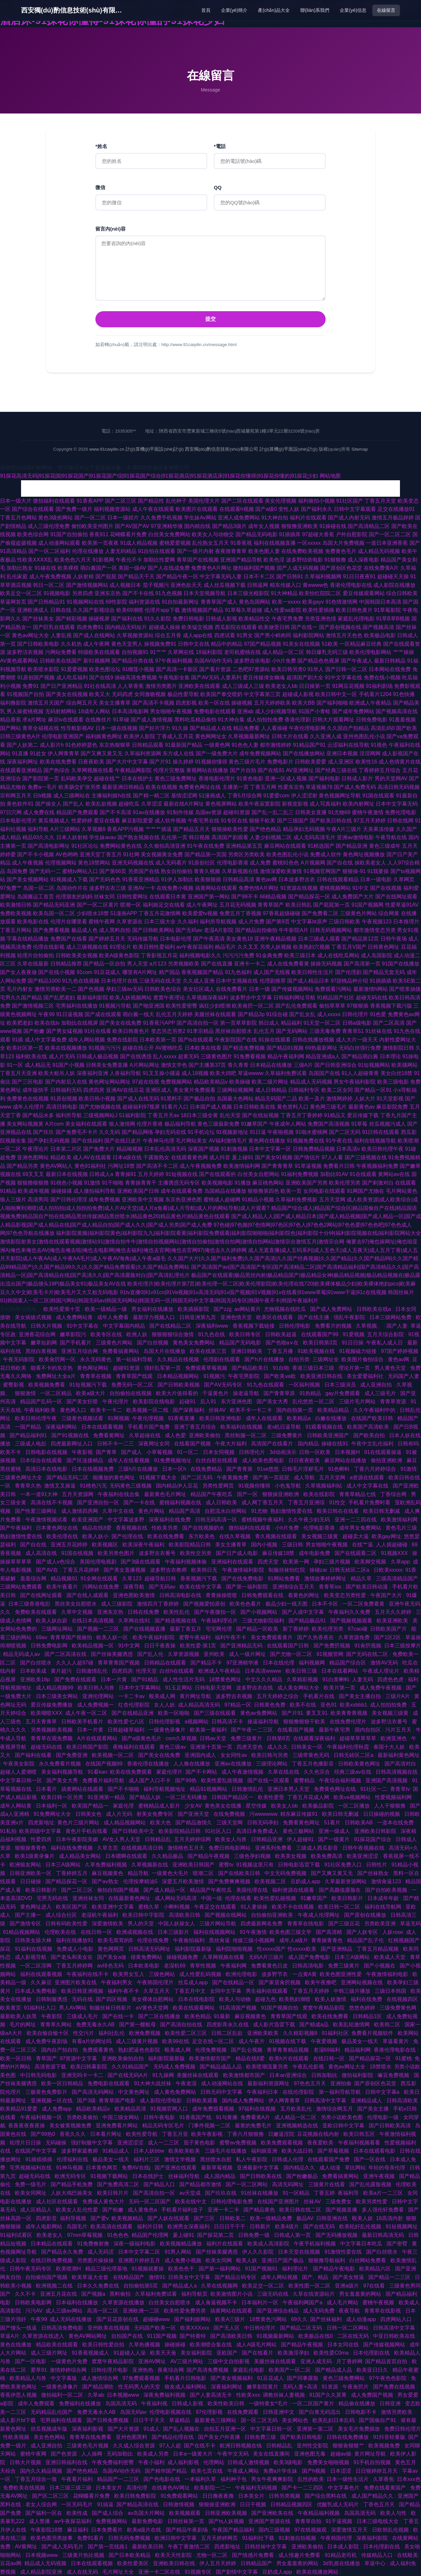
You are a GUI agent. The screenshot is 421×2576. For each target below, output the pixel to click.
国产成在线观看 (103, 1014)
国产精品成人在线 (211, 728)
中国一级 (211, 1898)
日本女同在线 (343, 2344)
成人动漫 (330, 2167)
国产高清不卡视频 (153, 703)
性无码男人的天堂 (139, 2386)
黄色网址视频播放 (364, 854)
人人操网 (92, 2454)
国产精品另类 (22, 1166)
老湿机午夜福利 (100, 1915)
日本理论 (390, 1056)
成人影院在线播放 (394, 585)
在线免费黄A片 (381, 568)
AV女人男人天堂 (122, 1839)
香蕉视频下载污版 (391, 1006)
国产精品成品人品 (221, 2066)
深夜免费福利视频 (165, 2395)
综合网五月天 (82, 703)
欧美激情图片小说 (232, 2294)
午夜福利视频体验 (186, 1561)
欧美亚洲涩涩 (363, 1856)
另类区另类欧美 (246, 854)
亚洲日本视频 (342, 753)
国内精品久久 (300, 2167)
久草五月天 (157, 1991)
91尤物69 (339, 812)
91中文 (360, 888)
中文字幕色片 (344, 2487)
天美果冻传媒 (378, 829)
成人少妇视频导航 (276, 711)
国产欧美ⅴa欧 (280, 1376)
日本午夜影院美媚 (77, 1839)
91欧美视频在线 (317, 1351)
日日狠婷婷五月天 (377, 2471)
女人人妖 (164, 1705)
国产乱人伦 (151, 1654)
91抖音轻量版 (389, 2437)
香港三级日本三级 (313, 1368)
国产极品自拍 (199, 1098)
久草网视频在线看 (92, 770)
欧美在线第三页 (209, 1351)
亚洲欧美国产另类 (306, 1183)
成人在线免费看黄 (288, 963)
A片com (54, 1124)
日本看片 (47, 1789)
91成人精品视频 (139, 543)
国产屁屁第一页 (331, 905)
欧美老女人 (50, 2235)
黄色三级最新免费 (218, 1124)
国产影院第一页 (40, 778)
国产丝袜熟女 (373, 1873)
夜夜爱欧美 (321, 2142)
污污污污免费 (238, 955)
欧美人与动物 (235, 1999)
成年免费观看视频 (213, 2109)
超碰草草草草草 (358, 1738)
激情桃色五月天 (186, 1848)
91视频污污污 (104, 1048)
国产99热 (186, 1780)
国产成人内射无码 (349, 517)
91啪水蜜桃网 (311, 1132)
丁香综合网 (394, 1494)
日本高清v (348, 1149)
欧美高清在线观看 (112, 2226)
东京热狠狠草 (115, 745)
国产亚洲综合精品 (278, 2310)
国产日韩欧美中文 (134, 1831)
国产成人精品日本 (308, 981)
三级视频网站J (100, 1115)
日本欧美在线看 (203, 1048)
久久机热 (71, 644)
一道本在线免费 (396, 1822)
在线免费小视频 (175, 888)
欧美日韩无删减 (382, 1511)
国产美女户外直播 (219, 2437)
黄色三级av (173, 1747)
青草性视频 (203, 1965)
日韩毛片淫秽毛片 (303, 1469)
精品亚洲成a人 (323, 1056)
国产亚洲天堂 (194, 1814)
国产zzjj (222, 1309)
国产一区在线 (370, 2159)
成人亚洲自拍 (376, 1385)
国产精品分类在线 (132, 660)
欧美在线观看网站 (194, 2008)
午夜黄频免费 (233, 1477)
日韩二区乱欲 (227, 2033)
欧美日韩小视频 (97, 1098)
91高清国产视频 (238, 2008)
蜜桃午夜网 (101, 921)
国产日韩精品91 (46, 602)
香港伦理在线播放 (148, 1763)
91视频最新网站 (276, 2336)
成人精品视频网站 (125, 1822)
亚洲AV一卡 (141, 888)
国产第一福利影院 (247, 1586)
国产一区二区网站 (247, 2184)
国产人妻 (397, 1326)
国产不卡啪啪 (124, 1789)
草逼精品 (180, 2420)
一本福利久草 (201, 2479)
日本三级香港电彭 (30, 1604)
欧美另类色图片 (117, 1553)
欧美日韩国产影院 (88, 1747)
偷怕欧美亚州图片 (92, 526)
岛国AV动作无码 (213, 660)
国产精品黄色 (259, 2210)
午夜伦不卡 (129, 560)
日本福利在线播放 (77, 2302)
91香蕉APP (90, 501)
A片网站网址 (145, 1065)
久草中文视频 (77, 1612)
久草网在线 (181, 652)
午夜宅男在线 (203, 820)
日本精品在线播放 (271, 1065)
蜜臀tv (226, 1864)
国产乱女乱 (302, 1014)
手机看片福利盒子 (183, 2210)
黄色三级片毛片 (247, 761)
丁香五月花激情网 (159, 913)
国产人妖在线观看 (169, 2218)
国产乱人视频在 (182, 2429)
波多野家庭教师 (80, 2151)
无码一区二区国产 (150, 2201)
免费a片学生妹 (281, 2471)
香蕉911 (99, 534)
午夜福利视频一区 (41, 2117)
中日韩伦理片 (260, 2328)
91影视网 (103, 560)
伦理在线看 (238, 1898)
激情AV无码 (385, 1662)
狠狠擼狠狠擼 (33, 1183)
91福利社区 (335, 2033)
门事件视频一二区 (210, 2125)
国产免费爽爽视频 (230, 1881)
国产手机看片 (76, 1342)
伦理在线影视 (48, 947)
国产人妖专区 (362, 1932)
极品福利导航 (180, 1124)
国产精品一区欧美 (258, 1629)
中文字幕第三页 (262, 694)
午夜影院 (52, 2016)
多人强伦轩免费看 (383, 2210)
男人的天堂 (141, 1923)
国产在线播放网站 (304, 753)
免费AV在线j (137, 2167)
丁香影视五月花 (159, 955)
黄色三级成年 (385, 846)
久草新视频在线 (240, 871)
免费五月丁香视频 (240, 913)
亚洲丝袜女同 (88, 1898)
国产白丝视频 (153, 1342)
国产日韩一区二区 (346, 669)
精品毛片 (225, 947)
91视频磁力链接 (358, 1351)
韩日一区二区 (48, 585)
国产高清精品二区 (369, 526)
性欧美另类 (165, 1528)
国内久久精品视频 (41, 2471)
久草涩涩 (151, 804)
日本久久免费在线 (98, 2285)
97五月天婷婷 (370, 820)
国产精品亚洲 (351, 846)
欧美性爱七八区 (127, 1721)
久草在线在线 (284, 1772)
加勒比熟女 (20, 568)
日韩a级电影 (357, 1023)
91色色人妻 (245, 745)
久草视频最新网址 (249, 736)
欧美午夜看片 (62, 1586)
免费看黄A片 (256, 2117)
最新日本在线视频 (67, 1174)
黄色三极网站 (299, 1831)
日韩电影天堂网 (214, 1687)
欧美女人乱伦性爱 (77, 2210)
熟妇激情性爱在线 (292, 1511)
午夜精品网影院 (133, 770)
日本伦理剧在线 (372, 2353)
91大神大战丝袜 (153, 2083)
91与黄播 (226, 2117)
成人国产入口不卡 (150, 1780)
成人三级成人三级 (243, 686)
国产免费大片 (99, 1149)
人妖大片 (364, 1098)
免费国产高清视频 (329, 1124)
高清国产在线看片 (272, 1443)
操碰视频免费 (182, 1957)
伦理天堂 (146, 1671)
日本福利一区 (52, 1806)
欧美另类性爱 (372, 2201)
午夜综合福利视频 (340, 1780)
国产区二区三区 (51, 2496)
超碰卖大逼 (355, 1536)
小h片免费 (284, 660)
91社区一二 (373, 1789)
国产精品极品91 (307, 1620)
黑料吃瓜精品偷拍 (195, 719)
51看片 (333, 1822)
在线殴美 (407, 2555)
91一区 (15, 1065)
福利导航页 (194, 2294)
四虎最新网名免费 (262, 1923)
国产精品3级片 (229, 526)
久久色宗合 (317, 1772)
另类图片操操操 (96, 2260)
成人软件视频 (170, 820)
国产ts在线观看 (195, 1039)
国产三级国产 (293, 820)
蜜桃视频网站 (335, 888)
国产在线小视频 (56, 972)
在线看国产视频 (193, 1443)
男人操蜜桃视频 (25, 711)
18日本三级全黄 (199, 1115)
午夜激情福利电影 (387, 1974)
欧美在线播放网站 (318, 2572)
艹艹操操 (403, 652)
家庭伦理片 (169, 1772)
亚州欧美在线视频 (109, 2328)
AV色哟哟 (67, 854)
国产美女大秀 (273, 1401)
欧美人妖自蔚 (52, 1620)
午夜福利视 (155, 2403)
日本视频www (124, 2395)
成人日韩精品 (271, 1090)
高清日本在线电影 (47, 1469)
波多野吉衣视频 (234, 1696)
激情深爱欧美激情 (281, 871)
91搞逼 (105, 2504)
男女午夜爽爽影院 (272, 2479)
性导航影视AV (77, 728)
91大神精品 (284, 593)
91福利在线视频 (34, 1949)
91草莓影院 (387, 610)
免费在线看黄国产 (385, 2487)
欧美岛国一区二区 (54, 913)
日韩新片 (261, 2226)
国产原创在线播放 (365, 1915)
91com (84, 972)
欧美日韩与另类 (270, 1755)
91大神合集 (231, 719)
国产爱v (99, 2218)
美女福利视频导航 (63, 1772)
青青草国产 (271, 905)
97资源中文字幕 (79, 2058)
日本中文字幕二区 (139, 2252)
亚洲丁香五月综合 (195, 1427)
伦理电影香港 (232, 862)
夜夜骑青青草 (231, 551)
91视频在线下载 (288, 2041)
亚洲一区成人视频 (286, 778)
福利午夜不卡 (231, 1637)
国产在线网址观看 (396, 896)
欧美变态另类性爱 (345, 1595)
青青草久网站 (56, 2024)
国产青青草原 (279, 1393)
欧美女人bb (285, 1806)
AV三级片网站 (187, 2361)
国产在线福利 (87, 1140)
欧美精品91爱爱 (19, 2109)
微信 (100, 187)
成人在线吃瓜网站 (338, 955)
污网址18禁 (121, 1166)
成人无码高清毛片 (314, 837)
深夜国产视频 (203, 1149)
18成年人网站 (94, 711)
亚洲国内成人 (201, 1755)
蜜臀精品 (305, 1780)
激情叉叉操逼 (60, 1485)
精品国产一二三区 (118, 2479)
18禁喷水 (380, 2066)
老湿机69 (175, 1965)
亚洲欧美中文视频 (143, 1199)
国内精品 (308, 1443)
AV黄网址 (27, 2546)
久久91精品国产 (130, 2066)
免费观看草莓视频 (207, 1368)
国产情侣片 (307, 1157)
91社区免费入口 (343, 1864)
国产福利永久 (317, 509)
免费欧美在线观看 (36, 1612)
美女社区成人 (198, 989)
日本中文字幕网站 (140, 1687)
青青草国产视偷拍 (71, 1637)
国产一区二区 (90, 517)
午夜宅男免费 (287, 618)
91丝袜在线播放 (260, 2193)
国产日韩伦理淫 (68, 1199)
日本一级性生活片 (348, 2479)
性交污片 (84, 2033)
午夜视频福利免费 (377, 1166)
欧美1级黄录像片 (35, 1856)
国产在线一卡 (118, 2016)
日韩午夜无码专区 (31, 2268)
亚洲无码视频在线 (133, 862)
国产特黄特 (193, 2336)
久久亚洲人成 (325, 736)
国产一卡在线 (139, 1502)
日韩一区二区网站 (348, 2328)
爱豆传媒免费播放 (52, 1705)
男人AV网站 (73, 2008)
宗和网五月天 (16, 795)
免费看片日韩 (339, 1166)
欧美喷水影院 (43, 669)
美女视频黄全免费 (162, 854)
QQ (218, 187)
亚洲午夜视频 (379, 2176)
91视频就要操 (148, 2268)
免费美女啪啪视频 (329, 2462)
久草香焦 (383, 2479)
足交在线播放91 (396, 509)
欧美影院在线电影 (154, 1401)
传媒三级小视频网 (254, 1940)
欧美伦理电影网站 (370, 652)
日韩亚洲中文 (279, 2412)
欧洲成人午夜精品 (370, 703)
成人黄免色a (143, 2210)
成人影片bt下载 (18, 2420)
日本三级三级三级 (71, 2487)
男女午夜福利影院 (355, 1082)
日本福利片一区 (260, 2302)
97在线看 (374, 2285)
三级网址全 (325, 1359)
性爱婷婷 (81, 820)
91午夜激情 (253, 1932)
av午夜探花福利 (194, 947)
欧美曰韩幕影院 (89, 2066)
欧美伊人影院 (139, 736)
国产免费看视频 (51, 930)
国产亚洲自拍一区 (98, 1502)
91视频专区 (199, 2572)
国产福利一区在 (44, 2513)
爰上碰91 (243, 1157)
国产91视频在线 (70, 1435)
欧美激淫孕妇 (294, 2353)
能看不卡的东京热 (52, 1368)
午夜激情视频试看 (47, 1519)
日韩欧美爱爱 (310, 761)
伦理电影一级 (383, 2117)
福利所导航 (69, 1115)
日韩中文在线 (194, 644)
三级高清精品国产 (397, 1578)
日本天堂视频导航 (205, 593)
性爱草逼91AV (402, 905)
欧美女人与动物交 (213, 534)
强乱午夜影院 (350, 1317)
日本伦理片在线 (119, 981)
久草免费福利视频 (106, 1864)
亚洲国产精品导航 (241, 560)
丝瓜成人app (193, 1982)
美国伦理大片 (204, 501)
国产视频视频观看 (352, 1620)
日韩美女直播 (311, 812)
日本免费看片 (107, 2530)
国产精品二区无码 (301, 2328)
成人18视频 (195, 1073)
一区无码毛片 (77, 2504)
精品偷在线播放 (357, 2403)
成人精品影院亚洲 (41, 2572)
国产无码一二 (45, 871)
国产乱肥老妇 (59, 997)
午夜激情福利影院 (243, 1570)
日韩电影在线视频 (47, 1452)
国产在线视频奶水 (204, 1528)
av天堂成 (190, 2193)
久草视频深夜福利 (207, 997)
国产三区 (205, 2218)
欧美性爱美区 (133, 2563)
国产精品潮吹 (98, 2386)
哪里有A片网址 (140, 972)
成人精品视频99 (55, 1687)
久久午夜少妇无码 (309, 1519)
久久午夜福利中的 (375, 1410)
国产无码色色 (105, 879)
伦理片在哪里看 (68, 921)
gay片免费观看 (343, 1393)
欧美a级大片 (91, 1393)
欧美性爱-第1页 (199, 1645)
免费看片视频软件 (373, 2033)
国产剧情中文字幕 (237, 2572)
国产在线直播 (217, 963)
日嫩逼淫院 (281, 2134)
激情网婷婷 (339, 1098)
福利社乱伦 (112, 2033)
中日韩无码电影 (39, 2075)
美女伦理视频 (280, 501)
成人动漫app (361, 2319)
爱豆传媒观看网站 (364, 593)
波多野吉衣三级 (107, 888)
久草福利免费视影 (296, 1199)
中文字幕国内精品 (124, 1326)
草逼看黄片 (396, 2041)
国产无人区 (227, 2328)
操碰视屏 (99, 618)
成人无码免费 (319, 2310)
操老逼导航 (246, 1393)
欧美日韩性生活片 (312, 972)
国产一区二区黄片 (98, 905)
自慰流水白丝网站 (226, 1511)
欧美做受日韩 (274, 627)
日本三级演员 (340, 1385)
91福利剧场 (379, 686)
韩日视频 (199, 837)
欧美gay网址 (386, 1536)
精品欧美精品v (211, 1082)
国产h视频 (314, 2471)
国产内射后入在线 (66, 1082)
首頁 (205, 10)
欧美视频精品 (127, 2218)
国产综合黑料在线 (326, 2496)
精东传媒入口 (285, 585)
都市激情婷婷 (275, 745)
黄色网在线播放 (266, 1140)
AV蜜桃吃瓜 (169, 1048)
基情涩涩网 (184, 795)
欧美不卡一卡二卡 (251, 1410)
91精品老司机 (341, 2555)
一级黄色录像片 (168, 1730)
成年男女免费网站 (361, 1528)
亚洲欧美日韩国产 (194, 1864)
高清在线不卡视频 (52, 1502)
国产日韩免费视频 (108, 2420)
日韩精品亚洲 (267, 1839)
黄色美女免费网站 (194, 1342)
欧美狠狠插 (208, 879)
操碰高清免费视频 (136, 677)
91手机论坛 (201, 1132)
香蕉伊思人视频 (19, 2395)
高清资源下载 (51, 2066)
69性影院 (116, 602)
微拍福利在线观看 (54, 501)
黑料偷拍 (121, 2294)
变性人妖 (288, 509)
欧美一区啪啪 (174, 1713)
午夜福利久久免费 (350, 1612)
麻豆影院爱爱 (137, 820)
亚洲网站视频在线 (362, 1982)
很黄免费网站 (147, 1957)
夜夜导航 (350, 2310)
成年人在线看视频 (129, 1460)
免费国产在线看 (68, 938)
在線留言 (386, 10)
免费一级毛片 (31, 2184)
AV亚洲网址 (299, 770)
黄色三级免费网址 (176, 778)
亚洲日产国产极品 (283, 2260)
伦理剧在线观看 (222, 1359)
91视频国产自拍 (25, 694)
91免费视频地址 (173, 1460)
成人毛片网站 (343, 2302)
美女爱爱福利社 (366, 1376)
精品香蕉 (10, 719)
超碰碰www (157, 2319)
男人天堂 (137, 963)
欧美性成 (77, 2513)
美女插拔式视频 (34, 1317)
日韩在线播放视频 (313, 1039)
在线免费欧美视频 (302, 551)
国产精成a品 (314, 2024)
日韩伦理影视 (165, 1721)
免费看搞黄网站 (121, 1351)
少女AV (193, 1806)
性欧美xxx (248, 2395)
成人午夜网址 (202, 905)
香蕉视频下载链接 (254, 1326)
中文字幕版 (64, 2378)
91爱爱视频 (74, 669)
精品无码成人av (22, 1654)
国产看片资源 (215, 669)
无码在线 (82, 1999)
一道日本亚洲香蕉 (387, 543)
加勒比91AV (334, 1174)
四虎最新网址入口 (72, 1443)
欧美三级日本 (300, 955)
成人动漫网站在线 (222, 2083)
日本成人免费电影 (36, 1991)
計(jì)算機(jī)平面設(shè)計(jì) (155, 449)
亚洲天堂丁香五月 (101, 854)
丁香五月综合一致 (36, 2479)
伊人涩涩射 (304, 795)
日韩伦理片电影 (110, 2370)
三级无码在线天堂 (160, 981)
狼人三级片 (13, 1199)
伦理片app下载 (162, 610)
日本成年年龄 (383, 1898)
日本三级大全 (160, 921)
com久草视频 (181, 1738)
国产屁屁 (105, 576)
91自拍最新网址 (180, 602)
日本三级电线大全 (378, 2521)
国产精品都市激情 (201, 2184)
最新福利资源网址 (269, 2083)
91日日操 (352, 1342)
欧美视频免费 (384, 2445)
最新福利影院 (92, 997)
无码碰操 (56, 2142)
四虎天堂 (269, 1561)
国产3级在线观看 (141, 1561)
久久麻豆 (41, 1982)
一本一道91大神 (39, 1494)
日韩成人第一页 (293, 2235)
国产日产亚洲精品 (61, 686)
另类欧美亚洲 (380, 1923)
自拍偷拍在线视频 (131, 1393)
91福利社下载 (259, 2538)
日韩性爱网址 (132, 896)
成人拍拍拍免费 (264, 719)
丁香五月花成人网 (309, 1797)
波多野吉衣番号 (158, 1553)
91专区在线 (234, 820)
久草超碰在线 (145, 1435)
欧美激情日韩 (16, 905)
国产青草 (107, 1452)
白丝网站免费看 (368, 2260)
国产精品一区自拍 (104, 963)
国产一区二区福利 (49, 551)
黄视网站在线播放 (207, 770)
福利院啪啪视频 (235, 1949)
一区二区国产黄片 (313, 2403)
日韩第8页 (278, 1738)
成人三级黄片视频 (137, 2041)
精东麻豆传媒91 (299, 1814)
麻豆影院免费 (392, 1107)
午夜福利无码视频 (257, 2487)
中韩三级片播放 (353, 1991)
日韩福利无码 (66, 1090)
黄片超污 (62, 1671)
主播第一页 (235, 787)
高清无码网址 (288, 2184)
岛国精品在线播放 (225, 1191)
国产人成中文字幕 (303, 1612)
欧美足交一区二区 (21, 593)
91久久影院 (157, 618)
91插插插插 (39, 2159)
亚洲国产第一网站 (209, 896)
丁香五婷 (324, 2193)
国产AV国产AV (132, 526)
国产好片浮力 (154, 728)
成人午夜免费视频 (50, 576)
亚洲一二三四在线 (356, 1519)
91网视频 (118, 1418)
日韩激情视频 (179, 2504)
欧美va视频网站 (353, 1797)
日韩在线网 (400, 820)
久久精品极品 (168, 1856)
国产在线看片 (258, 2353)
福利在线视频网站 (215, 1932)
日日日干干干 (230, 2226)
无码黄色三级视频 (131, 1485)
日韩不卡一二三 (116, 1443)
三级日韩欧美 (344, 921)
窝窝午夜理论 (169, 997)
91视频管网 (329, 1654)
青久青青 (238, 1065)
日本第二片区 (66, 1149)
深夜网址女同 (154, 1443)
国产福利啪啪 (332, 703)
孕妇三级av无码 (124, 989)
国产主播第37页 (207, 1065)
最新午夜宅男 (335, 1730)
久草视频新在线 (150, 1864)
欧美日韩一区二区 (339, 1907)
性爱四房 (42, 1839)
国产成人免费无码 (355, 787)
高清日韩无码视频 (399, 787)
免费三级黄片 (247, 1738)
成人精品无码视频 (379, 551)
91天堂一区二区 (322, 1023)
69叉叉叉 (33, 1174)
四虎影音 (46, 2218)
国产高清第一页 (362, 963)
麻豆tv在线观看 (66, 719)
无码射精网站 (61, 711)
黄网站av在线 (394, 1174)
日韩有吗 (408, 1443)
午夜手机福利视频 (315, 2243)
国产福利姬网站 (193, 2319)
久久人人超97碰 (75, 1662)
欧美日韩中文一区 (336, 694)
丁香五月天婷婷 (311, 1991)
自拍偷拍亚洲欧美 (272, 1915)
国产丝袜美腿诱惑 (112, 1654)
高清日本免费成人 (258, 1831)
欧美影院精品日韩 (190, 1544)
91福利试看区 (17, 2235)
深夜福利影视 (88, 2429)
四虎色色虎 (391, 1679)
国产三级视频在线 (366, 1157)
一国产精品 (28, 1427)
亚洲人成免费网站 (239, 517)
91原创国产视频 (36, 677)
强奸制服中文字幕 (92, 2142)
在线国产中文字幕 (36, 2151)
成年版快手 (35, 1090)
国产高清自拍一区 (198, 1023)
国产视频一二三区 (98, 1629)
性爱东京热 (291, 787)
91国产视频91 (262, 2268)
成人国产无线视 (271, 972)
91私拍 (8, 1831)
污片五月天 (399, 1730)
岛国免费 (17, 871)
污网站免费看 (61, 652)
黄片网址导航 (196, 1696)
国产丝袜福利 (326, 2319)
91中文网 (129, 1645)
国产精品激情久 (194, 1822)
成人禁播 (40, 2521)
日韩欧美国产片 (389, 1629)
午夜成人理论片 (381, 1671)
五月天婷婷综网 (193, 1839)
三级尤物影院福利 (263, 1620)
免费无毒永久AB (96, 2024)
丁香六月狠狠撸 (246, 2134)
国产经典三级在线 (336, 770)
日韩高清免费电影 (63, 2328)
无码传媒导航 (143, 938)
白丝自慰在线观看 (217, 1460)
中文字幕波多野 (127, 1519)
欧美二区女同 (337, 1090)
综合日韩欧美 (402, 593)
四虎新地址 (41, 1822)
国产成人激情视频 (152, 719)
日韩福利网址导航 (294, 997)
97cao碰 (357, 1629)
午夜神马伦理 (158, 1140)
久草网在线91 (135, 1620)
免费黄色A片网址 (211, 568)
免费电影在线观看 (215, 711)
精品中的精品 (226, 644)
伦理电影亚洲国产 (63, 736)
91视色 (379, 745)
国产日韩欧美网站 (153, 930)
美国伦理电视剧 (99, 1561)
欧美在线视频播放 (66, 1048)
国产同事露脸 (303, 2378)
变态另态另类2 (168, 1031)
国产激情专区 (26, 1923)
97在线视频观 (311, 2530)
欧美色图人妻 (264, 551)
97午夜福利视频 (174, 660)
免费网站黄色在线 (121, 846)
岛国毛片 (76, 2226)
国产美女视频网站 (28, 879)
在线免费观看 (243, 2412)
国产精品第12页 (360, 938)
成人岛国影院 (376, 955)
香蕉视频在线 (132, 1528)
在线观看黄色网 (189, 1157)
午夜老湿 (187, 2083)
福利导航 (38, 829)
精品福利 (291, 1023)
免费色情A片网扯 (258, 888)
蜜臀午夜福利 (195, 1637)
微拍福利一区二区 (63, 2395)
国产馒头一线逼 (19, 2328)
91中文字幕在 (83, 1326)
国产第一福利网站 (220, 2268)
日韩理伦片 (252, 1452)
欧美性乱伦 (177, 1612)
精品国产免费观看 (77, 812)
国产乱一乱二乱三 (273, 812)
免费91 (30, 686)
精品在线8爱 (97, 1528)
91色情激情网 (342, 602)
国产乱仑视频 (247, 2050)
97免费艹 (11, 888)
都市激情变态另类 (375, 930)
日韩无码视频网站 (331, 930)
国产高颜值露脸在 (340, 1890)
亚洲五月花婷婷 (70, 1544)
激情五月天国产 (46, 703)
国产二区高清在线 (66, 1654)
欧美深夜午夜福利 (144, 1544)
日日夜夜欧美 (304, 1460)
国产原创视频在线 (340, 627)
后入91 (209, 1401)
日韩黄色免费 (270, 1705)
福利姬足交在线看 (164, 905)
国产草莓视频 (333, 2151)
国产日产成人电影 (237, 1553)
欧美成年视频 (33, 1191)
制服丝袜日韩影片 (111, 2008)
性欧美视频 (17, 2437)
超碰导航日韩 (160, 1578)
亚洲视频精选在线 (297, 2125)
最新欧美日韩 (148, 2546)
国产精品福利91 (29, 1435)
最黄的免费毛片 (254, 2125)
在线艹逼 (362, 1544)
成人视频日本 (125, 585)
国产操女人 (48, 804)
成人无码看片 (171, 862)
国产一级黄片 (334, 1839)
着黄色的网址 (304, 1595)
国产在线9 (101, 677)
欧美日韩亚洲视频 (83, 1991)
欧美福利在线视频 (242, 1427)
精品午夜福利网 (285, 1056)
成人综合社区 (61, 1915)
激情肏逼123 (386, 1881)
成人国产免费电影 (310, 1957)
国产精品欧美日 (251, 1368)
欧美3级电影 (289, 2462)
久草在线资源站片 (314, 2294)
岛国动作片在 (72, 888)
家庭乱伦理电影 (356, 618)
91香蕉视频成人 (91, 2353)
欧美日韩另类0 (288, 669)
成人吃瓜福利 (72, 677)
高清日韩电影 (62, 1107)
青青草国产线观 (135, 1376)
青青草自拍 (309, 2521)
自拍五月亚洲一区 (225, 2429)
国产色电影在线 (162, 2479)
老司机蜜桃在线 (242, 652)
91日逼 (258, 1132)
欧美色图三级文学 (291, 1932)
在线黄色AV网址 (171, 2487)
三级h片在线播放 (138, 1469)
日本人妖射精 (72, 837)
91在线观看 (363, 1174)
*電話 (220, 146)
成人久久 (277, 1747)
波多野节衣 (275, 1974)
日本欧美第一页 (157, 1039)
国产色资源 (64, 2454)
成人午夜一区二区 (87, 1713)
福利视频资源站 (112, 509)
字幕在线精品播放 (28, 938)
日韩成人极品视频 (97, 1056)
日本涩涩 (341, 2471)
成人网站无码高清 (176, 1898)
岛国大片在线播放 (165, 1351)
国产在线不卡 (200, 2445)
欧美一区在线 (214, 703)
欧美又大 (99, 694)
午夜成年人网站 (287, 1124)
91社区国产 (349, 501)
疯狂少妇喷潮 (215, 1006)
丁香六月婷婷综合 (375, 1469)
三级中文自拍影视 (229, 2361)
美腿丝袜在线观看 (215, 1014)
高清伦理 (137, 2487)
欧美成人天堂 (390, 1957)
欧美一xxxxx (286, 602)
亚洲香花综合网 (38, 1334)
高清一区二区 (103, 2310)
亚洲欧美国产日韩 (138, 1191)
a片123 (157, 963)
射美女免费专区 (155, 1814)
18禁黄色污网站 (268, 2319)
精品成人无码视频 (311, 1082)
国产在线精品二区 (171, 1326)
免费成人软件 (325, 854)
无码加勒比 (120, 2454)
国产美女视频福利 (232, 2378)
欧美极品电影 (380, 635)
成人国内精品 (220, 2176)
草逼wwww (250, 1073)
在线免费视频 (229, 1814)
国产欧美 (406, 728)
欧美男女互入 (129, 1974)
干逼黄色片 (216, 1393)
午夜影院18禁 (47, 2530)
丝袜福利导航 (184, 2176)
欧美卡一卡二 (106, 1410)
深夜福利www (213, 1326)
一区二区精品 (56, 1393)
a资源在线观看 (367, 1477)
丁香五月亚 (175, 2134)
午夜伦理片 (116, 1401)
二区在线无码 (353, 2336)
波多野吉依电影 (252, 660)
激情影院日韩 (398, 1048)
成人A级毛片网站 (257, 2344)
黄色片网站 (152, 1511)
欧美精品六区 (375, 2268)
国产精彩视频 (71, 618)
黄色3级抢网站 (55, 517)
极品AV (304, 2218)
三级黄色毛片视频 (88, 2445)
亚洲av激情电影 (355, 837)
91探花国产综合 (373, 1839)
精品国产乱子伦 (366, 1940)
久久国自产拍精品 (348, 728)
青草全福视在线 (40, 728)
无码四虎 (122, 694)
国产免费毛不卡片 (77, 1132)
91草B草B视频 (393, 618)
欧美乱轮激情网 (352, 2024)
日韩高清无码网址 (150, 1949)
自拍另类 (299, 1359)
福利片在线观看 (308, 517)
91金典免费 (269, 955)
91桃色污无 (93, 1485)
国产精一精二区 (151, 795)
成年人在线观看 (265, 1418)
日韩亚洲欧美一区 (31, 1873)
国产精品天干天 (136, 576)
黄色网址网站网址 (109, 1082)
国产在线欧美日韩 (239, 1873)
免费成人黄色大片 (104, 2201)
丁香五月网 (263, 787)
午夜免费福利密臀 (113, 2462)
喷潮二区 (204, 1873)
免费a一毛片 (42, 787)
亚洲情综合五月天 (294, 1586)
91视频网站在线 (85, 602)
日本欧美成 (34, 1671)
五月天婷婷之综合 (278, 1696)
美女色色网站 (50, 2437)
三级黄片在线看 (327, 2184)
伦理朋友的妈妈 (74, 896)
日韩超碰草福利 (127, 1730)
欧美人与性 (394, 2513)
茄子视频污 (156, 585)
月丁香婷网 (349, 2361)
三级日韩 (292, 1544)
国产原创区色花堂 (341, 568)
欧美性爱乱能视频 (222, 1780)
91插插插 (380, 981)
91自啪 (281, 1368)
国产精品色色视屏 (318, 660)
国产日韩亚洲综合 (335, 1065)
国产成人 (132, 1452)
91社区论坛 (84, 846)
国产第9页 (278, 921)
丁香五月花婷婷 (81, 1570)
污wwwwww (263, 1814)
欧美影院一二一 (213, 2487)
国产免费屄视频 (332, 1645)
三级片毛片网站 (358, 1401)
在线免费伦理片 (349, 1721)
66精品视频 (273, 896)
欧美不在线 (303, 1705)
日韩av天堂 (214, 1738)
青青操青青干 (141, 1183)
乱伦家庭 (17, 576)
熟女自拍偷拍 (176, 871)
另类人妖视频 (275, 947)
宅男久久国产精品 (21, 997)
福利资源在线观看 (293, 1890)
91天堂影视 (390, 1098)
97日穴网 (11, 812)
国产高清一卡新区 (177, 669)
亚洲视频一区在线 (52, 2100)
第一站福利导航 (135, 1359)
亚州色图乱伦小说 (364, 736)
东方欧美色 (202, 1536)
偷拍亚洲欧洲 (387, 1460)
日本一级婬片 (123, 517)
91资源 (330, 2386)
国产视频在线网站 (226, 1915)
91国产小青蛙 (315, 711)
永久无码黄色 (96, 1359)
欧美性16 (366, 761)
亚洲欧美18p (35, 1679)
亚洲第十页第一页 (212, 1747)
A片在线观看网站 (98, 1738)
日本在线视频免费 (93, 1469)
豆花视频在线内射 (318, 2134)
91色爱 (378, 1014)
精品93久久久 (38, 837)
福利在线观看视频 (41, 1974)
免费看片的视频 (334, 1326)
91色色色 (118, 2235)
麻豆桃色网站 (268, 1183)
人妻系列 (230, 677)
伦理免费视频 (211, 2050)
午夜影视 (82, 1452)
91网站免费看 (284, 1578)
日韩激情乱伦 (92, 1671)
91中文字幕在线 (343, 677)
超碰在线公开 (138, 1048)
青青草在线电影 (306, 1923)
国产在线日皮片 (122, 1140)
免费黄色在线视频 (28, 1098)
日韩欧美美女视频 (77, 955)
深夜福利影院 (372, 2538)
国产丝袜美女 (38, 618)
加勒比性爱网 (159, 560)
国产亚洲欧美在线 (273, 2513)
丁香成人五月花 (175, 736)
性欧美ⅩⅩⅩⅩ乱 (35, 560)
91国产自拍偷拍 (69, 534)
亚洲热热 (143, 2370)
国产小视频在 (380, 1965)
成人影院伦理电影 (161, 2100)
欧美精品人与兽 (29, 2378)
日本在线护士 (137, 778)
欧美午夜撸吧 (321, 1982)
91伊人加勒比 (177, 879)
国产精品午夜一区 (177, 576)
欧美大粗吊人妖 (56, 1073)
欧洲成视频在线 (135, 1932)
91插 (17, 1039)
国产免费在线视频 (394, 2386)
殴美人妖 (362, 2218)
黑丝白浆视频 (41, 1351)
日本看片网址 (106, 2134)
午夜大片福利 (231, 1443)
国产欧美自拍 (369, 1435)
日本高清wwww (264, 1671)
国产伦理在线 (127, 1536)
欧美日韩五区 (359, 2134)
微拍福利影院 (358, 2075)
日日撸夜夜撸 (218, 2496)
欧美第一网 (296, 1561)
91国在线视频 (78, 1553)
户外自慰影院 (351, 534)
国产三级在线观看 (215, 1713)
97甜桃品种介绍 (349, 981)
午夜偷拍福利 (189, 1940)
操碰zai (318, 1570)
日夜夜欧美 (91, 761)
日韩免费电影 (371, 719)
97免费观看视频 (141, 2378)
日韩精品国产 (256, 2563)
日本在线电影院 (197, 1999)
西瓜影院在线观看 (236, 627)
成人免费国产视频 (372, 2395)
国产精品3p (251, 1014)
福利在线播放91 (75, 1940)
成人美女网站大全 (299, 1687)
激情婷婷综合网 (69, 2370)
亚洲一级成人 (334, 1831)
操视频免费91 (160, 644)
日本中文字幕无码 (397, 804)
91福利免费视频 (299, 1174)
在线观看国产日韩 (288, 1645)
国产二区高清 (389, 1023)
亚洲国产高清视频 (387, 1780)
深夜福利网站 (61, 1427)
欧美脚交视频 (371, 1561)
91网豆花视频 (348, 686)
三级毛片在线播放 (226, 2151)
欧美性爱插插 (318, 610)
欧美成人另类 (153, 2454)
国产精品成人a (180, 2285)
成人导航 (305, 1477)
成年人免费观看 (37, 2403)
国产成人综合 (108, 2513)
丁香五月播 (280, 1351)
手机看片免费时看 (370, 1502)
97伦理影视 (210, 2412)
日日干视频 (253, 2504)
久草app (400, 1561)
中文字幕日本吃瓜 (362, 2243)
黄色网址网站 (93, 1368)
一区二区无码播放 (187, 1797)
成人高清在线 (41, 1553)
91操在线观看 (275, 1039)
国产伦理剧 (348, 972)
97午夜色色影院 (388, 2378)
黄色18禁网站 (94, 862)
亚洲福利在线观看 (233, 1561)
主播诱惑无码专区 (179, 1183)
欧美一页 (291, 1191)
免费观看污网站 (333, 989)
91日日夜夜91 (359, 576)
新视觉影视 (295, 804)
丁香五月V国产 (348, 947)
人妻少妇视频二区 (271, 837)
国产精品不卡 (206, 1662)
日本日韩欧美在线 (254, 1107)
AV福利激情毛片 (228, 1140)
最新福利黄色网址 (399, 1755)
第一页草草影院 (238, 1023)
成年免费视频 (104, 1199)
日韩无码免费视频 (130, 2538)
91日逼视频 (69, 1014)
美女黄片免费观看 (194, 1090)
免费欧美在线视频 (24, 2487)
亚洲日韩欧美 (247, 1351)
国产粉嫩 (33, 1031)
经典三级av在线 (353, 1772)
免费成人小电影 (76, 1949)
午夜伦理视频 (148, 1418)
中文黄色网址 (134, 2092)
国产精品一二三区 (390, 2277)
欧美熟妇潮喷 (295, 1999)
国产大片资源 (124, 2429)
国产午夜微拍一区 (215, 1612)
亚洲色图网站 (33, 1157)
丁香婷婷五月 (72, 1873)
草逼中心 (375, 2563)
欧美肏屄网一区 (58, 1359)
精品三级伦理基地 (107, 2268)
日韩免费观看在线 (263, 1595)
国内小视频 (265, 1544)
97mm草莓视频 (85, 2235)
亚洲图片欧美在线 (76, 1982)
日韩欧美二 (233, 2218)
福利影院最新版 (194, 1949)
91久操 (180, 728)
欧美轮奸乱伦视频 (361, 2226)
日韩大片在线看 (290, 736)
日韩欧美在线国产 (61, 660)
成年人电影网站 (44, 2226)
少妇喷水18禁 (93, 913)
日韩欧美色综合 (162, 989)
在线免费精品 (206, 1469)
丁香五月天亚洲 (18, 1073)
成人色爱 (175, 1435)
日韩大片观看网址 (333, 719)
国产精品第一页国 (206, 854)
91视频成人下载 (69, 879)
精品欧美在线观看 (57, 2344)
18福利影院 (209, 652)
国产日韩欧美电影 (38, 644)
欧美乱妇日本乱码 (334, 2420)
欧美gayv (313, 602)
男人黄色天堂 (390, 1368)
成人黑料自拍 (115, 930)
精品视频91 (64, 1578)
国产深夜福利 (189, 1410)
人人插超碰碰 (392, 1544)
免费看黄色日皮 (270, 1965)
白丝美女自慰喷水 (170, 2302)
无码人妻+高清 (301, 2386)
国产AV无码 (205, 677)
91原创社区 (201, 862)
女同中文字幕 (226, 1991)
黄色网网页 (111, 1949)
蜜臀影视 (14, 1385)
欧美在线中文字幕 (201, 1586)
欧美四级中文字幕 (40, 1831)
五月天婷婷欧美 (272, 703)
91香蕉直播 (182, 1418)
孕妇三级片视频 (332, 1561)
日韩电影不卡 (361, 2412)
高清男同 (38, 1199)
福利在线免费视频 (72, 1848)
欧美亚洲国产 (88, 1519)
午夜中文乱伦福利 (373, 1443)
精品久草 (362, 1578)
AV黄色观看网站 (19, 660)
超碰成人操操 (164, 627)
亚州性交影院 (313, 2445)
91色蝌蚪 (339, 1469)
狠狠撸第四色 (263, 1191)
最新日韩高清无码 (383, 2235)
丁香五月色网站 (18, 517)
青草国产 (46, 2058)
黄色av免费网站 (259, 1713)
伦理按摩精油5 (141, 1881)
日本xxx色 (409, 2479)
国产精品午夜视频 (209, 1856)
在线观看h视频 (236, 509)
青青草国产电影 (118, 2100)
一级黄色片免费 (70, 2361)
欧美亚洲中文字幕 (113, 1907)
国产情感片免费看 (253, 2555)
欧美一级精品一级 (106, 1309)
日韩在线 (60, 610)
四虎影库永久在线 (228, 2024)
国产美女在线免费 (120, 1023)
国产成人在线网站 (94, 635)
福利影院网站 (308, 635)
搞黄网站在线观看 (216, 888)
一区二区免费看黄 (364, 1604)
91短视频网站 (374, 1065)
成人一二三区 (164, 2142)
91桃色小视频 (66, 1183)
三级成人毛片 (82, 2016)
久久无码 (109, 1132)
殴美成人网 (163, 1696)
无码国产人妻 (403, 1376)
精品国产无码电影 (240, 1342)
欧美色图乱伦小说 (287, 854)
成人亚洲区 (341, 761)
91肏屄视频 (368, 1645)
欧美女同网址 (31, 2193)
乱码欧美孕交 (76, 778)
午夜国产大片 (386, 1595)
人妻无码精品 (120, 551)
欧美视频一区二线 (148, 1410)
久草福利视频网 (323, 576)
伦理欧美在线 (60, 1932)
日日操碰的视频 (382, 1814)
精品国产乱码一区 (41, 1401)
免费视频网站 (176, 1082)
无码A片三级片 (267, 1957)
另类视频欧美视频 (52, 1730)
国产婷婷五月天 (106, 938)
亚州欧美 (215, 1654)
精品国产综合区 (348, 1662)
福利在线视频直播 (275, 543)
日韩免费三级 (260, 2437)
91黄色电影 (249, 778)
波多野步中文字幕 (251, 997)
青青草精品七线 (358, 1494)
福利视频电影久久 (200, 955)
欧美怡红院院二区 (320, 593)
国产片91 (160, 761)
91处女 (38, 753)
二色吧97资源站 (251, 669)
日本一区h (174, 1469)
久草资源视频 (184, 1654)
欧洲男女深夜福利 (189, 2226)
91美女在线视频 (301, 644)
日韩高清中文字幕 (326, 2100)
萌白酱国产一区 (98, 568)
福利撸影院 (13, 703)
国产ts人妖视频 (227, 2521)
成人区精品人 (36, 2210)
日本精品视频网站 (178, 1376)
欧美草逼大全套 (91, 2277)
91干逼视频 (340, 2521)
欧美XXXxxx (195, 2328)
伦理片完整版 (169, 770)
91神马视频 (69, 2167)
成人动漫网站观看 (59, 543)
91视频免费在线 (305, 1140)
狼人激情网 (122, 1124)
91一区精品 (297, 2193)
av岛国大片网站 (147, 2513)
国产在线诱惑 (136, 1056)
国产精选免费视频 (244, 1048)
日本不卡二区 (259, 576)
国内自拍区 (368, 1730)
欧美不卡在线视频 (293, 1907)
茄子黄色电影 (200, 2142)
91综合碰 (277, 1014)
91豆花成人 (107, 972)
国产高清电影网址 (49, 846)
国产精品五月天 (191, 829)
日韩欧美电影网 (34, 2302)
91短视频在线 (181, 1174)
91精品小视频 (258, 1199)
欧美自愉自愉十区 (48, 2033)
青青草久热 (28, 1485)
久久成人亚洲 (198, 981)
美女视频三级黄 (320, 1536)
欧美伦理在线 (62, 1536)
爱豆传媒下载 (363, 1115)
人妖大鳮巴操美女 (72, 2193)
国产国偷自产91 (378, 2420)
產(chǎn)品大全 (274, 10)
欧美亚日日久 (373, 2370)
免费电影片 (280, 761)
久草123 (131, 1578)
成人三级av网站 (64, 2310)
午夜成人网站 (243, 2471)
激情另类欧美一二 (56, 989)
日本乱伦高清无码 (165, 1149)
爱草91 (39, 2370)
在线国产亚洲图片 (279, 2201)
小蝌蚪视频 (177, 1907)
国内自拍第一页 (295, 1410)
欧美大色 (161, 1822)
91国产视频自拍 (280, 2008)
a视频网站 (197, 1721)
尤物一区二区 (212, 2555)
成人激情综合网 (100, 2378)
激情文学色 (174, 1065)
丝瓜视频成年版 (50, 2429)
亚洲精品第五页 (244, 846)
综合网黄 (388, 913)
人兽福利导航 (125, 1073)
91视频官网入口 (169, 2109)
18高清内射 (389, 2218)
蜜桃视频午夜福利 (263, 1519)
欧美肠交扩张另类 (80, 787)
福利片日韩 (150, 2226)
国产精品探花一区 (309, 896)
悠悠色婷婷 (363, 2008)
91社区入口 (219, 1831)
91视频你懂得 (211, 761)
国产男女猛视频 (64, 1031)
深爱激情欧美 (108, 1923)
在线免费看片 (231, 989)
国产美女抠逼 (349, 2277)
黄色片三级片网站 (79, 1822)
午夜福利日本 (263, 2092)
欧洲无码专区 (71, 2176)
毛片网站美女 (191, 1140)
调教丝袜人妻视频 (284, 2395)
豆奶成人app (306, 1881)
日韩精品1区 (368, 2016)
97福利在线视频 (257, 2109)
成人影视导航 (31, 1957)
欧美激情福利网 (241, 1166)
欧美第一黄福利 (209, 1730)
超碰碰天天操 (393, 576)
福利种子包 (234, 2479)
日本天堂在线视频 (299, 2252)
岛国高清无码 (121, 2403)
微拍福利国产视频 (254, 568)
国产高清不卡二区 (157, 1166)
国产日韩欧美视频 (179, 1385)
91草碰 (121, 719)
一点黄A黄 (304, 1974)
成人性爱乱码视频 (201, 1974)
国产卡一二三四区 (303, 2487)
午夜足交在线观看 (215, 1907)
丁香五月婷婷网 (75, 1965)
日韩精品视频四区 (292, 2504)
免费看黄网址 (109, 1435)
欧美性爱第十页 (62, 1309)
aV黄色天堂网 (153, 2008)
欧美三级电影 (393, 1082)
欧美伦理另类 (344, 1183)
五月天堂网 (332, 1199)
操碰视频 (241, 703)
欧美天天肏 (164, 2353)
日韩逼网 (257, 585)
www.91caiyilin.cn (106, 449)
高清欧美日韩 (185, 1915)
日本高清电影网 (130, 711)
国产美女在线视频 (67, 694)
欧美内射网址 (358, 804)
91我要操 (378, 871)
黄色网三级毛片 (328, 1107)
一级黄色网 (217, 745)
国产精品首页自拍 (387, 2361)
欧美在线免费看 (58, 761)
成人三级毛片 (380, 1393)
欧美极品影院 (318, 1806)
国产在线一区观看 (269, 1780)
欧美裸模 (68, 568)
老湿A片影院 (219, 930)
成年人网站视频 (86, 1039)
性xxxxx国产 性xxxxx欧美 (287, 1949)
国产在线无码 (319, 2226)
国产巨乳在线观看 (54, 627)
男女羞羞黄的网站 (361, 2294)
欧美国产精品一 (91, 1806)
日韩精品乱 (158, 1839)
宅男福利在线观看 (62, 2420)
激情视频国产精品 (202, 610)
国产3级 (86, 2100)
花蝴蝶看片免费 (128, 534)
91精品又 (335, 1115)
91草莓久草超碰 (243, 610)
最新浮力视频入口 (154, 1317)
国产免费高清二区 (118, 2184)
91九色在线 (212, 1334)
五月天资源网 (78, 1494)
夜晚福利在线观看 (134, 1747)
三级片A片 (398, 1696)
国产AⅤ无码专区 (224, 1385)
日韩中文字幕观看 (355, 509)
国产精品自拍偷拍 (256, 930)
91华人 (315, 669)
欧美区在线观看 (275, 1317)
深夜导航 (134, 1586)
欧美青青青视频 (350, 1713)
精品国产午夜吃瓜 (212, 1494)
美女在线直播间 (272, 2454)
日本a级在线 (127, 1157)
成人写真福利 (325, 804)
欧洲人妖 (137, 1334)
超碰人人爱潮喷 (19, 1772)
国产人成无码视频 (298, 568)
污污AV (33, 2310)
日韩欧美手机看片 (83, 1721)
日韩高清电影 (308, 1965)
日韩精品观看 (147, 745)
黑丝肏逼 (219, 1940)
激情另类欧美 (397, 2412)
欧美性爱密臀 (181, 1006)
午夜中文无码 (233, 2454)
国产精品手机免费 (72, 2184)
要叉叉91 (317, 1713)
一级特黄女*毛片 (269, 2403)
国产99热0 (44, 2134)
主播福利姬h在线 (111, 795)
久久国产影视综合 (94, 610)
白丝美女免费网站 (169, 534)
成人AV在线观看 (92, 1157)
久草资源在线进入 (43, 2336)
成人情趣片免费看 (300, 2555)
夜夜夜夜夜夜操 (27, 2125)
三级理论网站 (272, 1763)
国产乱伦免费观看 (296, 1006)
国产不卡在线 (138, 593)
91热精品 (310, 1393)
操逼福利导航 (263, 1721)
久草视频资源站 (135, 635)
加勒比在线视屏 (79, 1023)
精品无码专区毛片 (164, 2125)
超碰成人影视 (298, 694)
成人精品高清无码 (199, 1705)
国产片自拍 (243, 770)
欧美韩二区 (388, 2024)
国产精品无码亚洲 (54, 905)
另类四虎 (82, 593)
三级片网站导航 (218, 1923)
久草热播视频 (145, 2344)
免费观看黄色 (98, 2050)
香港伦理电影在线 (351, 585)
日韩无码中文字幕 (222, 2092)
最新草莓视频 (217, 2167)
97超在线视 (145, 1082)
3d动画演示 (282, 1452)
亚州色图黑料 (132, 2437)
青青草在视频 (96, 1376)
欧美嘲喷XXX (46, 1713)
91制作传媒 (180, 812)
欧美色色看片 (246, 1604)
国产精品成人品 (334, 2370)
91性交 (337, 1502)
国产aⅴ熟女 (106, 1881)
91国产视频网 (368, 905)
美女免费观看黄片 (272, 1637)
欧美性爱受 (271, 1797)
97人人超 (170, 2445)
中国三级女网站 (121, 2117)
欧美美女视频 (291, 1856)
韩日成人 (269, 1023)
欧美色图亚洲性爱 (341, 1974)
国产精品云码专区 (236, 2277)
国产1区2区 (388, 1637)
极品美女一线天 (360, 2041)
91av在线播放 (149, 812)
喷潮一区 (130, 905)
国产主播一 (28, 1915)
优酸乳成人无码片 (338, 2504)
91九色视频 (168, 593)
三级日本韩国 (391, 1991)
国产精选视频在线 (176, 1620)
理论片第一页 (354, 1368)
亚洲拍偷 (340, 2083)
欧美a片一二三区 (383, 2193)
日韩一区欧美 (315, 1452)
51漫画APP (123, 913)
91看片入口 (174, 1107)
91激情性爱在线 (343, 2252)
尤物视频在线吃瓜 (285, 1309)
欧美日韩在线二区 (301, 2210)
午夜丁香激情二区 (189, 2546)
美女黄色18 (239, 938)
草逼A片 (9, 2336)
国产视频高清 (378, 627)
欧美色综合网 (33, 534)
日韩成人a (101, 1174)
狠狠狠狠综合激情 (173, 1334)
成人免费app (57, 2109)
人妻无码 (363, 1679)
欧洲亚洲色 (394, 1738)
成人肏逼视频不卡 (216, 2302)
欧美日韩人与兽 (97, 1687)
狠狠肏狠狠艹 (349, 2445)
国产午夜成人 (357, 660)
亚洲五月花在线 (59, 2294)
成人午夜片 (252, 2041)
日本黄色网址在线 (57, 1528)
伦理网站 (213, 2462)
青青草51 (353, 1031)
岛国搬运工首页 (35, 896)
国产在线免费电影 (243, 1578)
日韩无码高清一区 (216, 1519)
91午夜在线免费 (205, 846)
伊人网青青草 (63, 753)
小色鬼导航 (288, 1485)
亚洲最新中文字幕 (258, 2167)
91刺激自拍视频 (298, 2538)
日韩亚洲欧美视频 (226, 2513)
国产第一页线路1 (108, 2546)
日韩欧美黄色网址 (360, 1763)
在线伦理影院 (299, 2092)
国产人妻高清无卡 (211, 2395)
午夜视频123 (377, 921)
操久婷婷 (183, 761)
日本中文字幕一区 (270, 1149)
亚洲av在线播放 (233, 1763)
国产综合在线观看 (33, 509)
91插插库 (290, 534)
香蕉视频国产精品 (202, 972)
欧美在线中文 (191, 2201)
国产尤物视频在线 (100, 1107)
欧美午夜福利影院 (154, 1637)
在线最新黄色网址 (130, 1898)
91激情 (92, 1183)
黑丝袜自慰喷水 (233, 1031)
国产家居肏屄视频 (280, 1982)
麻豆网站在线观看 (285, 846)
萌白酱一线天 (138, 1014)
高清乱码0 (383, 728)
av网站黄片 (247, 1309)
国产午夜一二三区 (252, 1730)
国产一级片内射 (195, 551)
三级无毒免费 (325, 1031)
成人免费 (260, 862)
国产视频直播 (342, 2210)
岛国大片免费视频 (343, 543)
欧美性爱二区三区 (186, 2033)
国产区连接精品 (85, 1460)
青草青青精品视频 (288, 2050)
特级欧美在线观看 (99, 652)
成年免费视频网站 (260, 753)
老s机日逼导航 (284, 1427)
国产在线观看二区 (356, 1553)
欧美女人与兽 (231, 1839)
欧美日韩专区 (245, 1334)
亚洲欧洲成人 (33, 610)
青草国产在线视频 (198, 560)
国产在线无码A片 (128, 2075)
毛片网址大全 (118, 2572)
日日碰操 (31, 1881)
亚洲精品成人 (367, 2100)
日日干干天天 (149, 2420)
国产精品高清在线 (138, 2504)
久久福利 (187, 921)
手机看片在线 (319, 1696)
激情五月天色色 (344, 635)
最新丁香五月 (186, 1629)
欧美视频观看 (185, 2513)
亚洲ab (245, 711)
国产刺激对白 (378, 1183)
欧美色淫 (274, 560)
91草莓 (359, 1124)
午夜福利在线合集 (119, 1494)
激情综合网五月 (335, 2109)
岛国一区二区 (39, 888)
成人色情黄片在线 (400, 761)
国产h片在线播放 (264, 1359)
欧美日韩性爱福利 (154, 947)
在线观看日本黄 (167, 896)
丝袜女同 (104, 896)
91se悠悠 (268, 1469)
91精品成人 (116, 2151)
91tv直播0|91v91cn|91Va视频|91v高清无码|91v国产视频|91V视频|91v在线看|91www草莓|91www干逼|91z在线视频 (253, 1292)
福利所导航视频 (218, 921)
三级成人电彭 (31, 1443)
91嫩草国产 (254, 1124)
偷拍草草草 (332, 1006)
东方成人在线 (178, 753)
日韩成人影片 (357, 778)
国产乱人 (73, 804)
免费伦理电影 (400, 812)
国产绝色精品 (265, 829)
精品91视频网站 (209, 1789)
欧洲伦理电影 (242, 1974)
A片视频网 (313, 862)
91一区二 (188, 1452)
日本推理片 (406, 921)
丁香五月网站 (16, 930)
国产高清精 (329, 1932)
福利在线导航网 (383, 1907)
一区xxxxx (309, 543)
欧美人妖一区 (112, 1637)
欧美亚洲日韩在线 (322, 1376)
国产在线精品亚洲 (133, 1713)
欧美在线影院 (319, 1494)
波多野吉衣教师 (169, 1570)
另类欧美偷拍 (82, 2117)
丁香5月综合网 (244, 795)
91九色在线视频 (81, 981)
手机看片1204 (375, 694)
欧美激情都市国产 (211, 2058)
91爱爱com (276, 795)
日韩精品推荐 (66, 963)
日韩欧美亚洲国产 (328, 1435)
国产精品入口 (159, 2184)
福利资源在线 (144, 602)
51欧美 (330, 644)
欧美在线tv (47, 1023)
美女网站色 (296, 2420)
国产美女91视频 (273, 1157)
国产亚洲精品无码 (242, 1645)
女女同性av (234, 1755)
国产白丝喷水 (36, 1662)
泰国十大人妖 (389, 1747)
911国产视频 (162, 2336)
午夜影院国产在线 (236, 1039)
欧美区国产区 (72, 1907)
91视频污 (214, 1376)
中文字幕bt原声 (309, 921)
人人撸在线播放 (192, 1763)
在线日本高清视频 (93, 1620)
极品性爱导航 (183, 694)
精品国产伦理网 (151, 2235)
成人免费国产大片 (353, 896)
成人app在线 (198, 635)
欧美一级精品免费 (271, 2218)
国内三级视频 (275, 2530)
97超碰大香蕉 (318, 534)
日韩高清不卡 (227, 1721)
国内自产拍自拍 (60, 2050)
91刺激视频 (234, 1149)
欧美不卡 (11, 1452)
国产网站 (10, 728)
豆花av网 (10, 2563)
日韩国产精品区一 (233, 1797)
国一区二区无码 (260, 2420)
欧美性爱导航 (142, 2134)
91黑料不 (171, 1098)
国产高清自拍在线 (182, 2024)
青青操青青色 (327, 1940)
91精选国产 (321, 846)
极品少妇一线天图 (287, 1604)
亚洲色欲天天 (186, 585)
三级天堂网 (230, 1822)
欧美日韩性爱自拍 (104, 2344)
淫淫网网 (370, 753)
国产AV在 (48, 1570)
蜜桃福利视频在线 (181, 1502)
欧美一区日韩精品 (63, 2083)
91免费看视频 (250, 1056)
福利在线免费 (367, 1999)
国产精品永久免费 (63, 2252)
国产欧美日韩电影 (302, 2437)
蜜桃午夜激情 (368, 812)
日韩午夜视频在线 (364, 1848)
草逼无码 (410, 1923)
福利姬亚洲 (265, 2151)
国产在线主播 (314, 1317)
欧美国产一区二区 (290, 2370)
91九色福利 (238, 972)
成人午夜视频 (27, 862)
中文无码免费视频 (286, 1873)
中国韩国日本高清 (380, 602)
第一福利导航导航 (340, 2092)
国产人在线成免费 (169, 568)
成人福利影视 (183, 2462)
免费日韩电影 (188, 618)
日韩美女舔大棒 (34, 1940)
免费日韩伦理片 (402, 2429)
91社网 (131, 854)
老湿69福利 (327, 2050)
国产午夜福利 (16, 1528)
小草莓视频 (160, 1452)
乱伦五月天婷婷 (174, 1014)
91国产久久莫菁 (328, 2395)
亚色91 (328, 1705)
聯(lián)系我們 (314, 10)
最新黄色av (361, 1107)
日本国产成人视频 (211, 1107)
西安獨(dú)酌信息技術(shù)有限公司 (73, 10)
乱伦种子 (176, 501)
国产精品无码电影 (256, 534)
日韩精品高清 (238, 879)
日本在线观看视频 (103, 1427)
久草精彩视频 (302, 1679)
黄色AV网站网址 (88, 2336)
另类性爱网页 (218, 1485)
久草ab (95, 2395)
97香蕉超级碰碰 (281, 913)
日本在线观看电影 (375, 2151)
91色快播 (404, 694)
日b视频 (42, 795)
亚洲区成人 (158, 1090)
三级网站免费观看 (21, 1586)
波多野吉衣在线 (255, 1687)
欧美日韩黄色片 (130, 1031)
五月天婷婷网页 (220, 2538)
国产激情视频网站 (87, 585)
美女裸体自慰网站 (153, 1999)
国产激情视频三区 (33, 1006)
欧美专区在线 (106, 1334)
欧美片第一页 (340, 1687)
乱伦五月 (264, 1031)
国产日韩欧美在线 (261, 2176)
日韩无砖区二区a (350, 1570)
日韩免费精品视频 (314, 1149)
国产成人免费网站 (332, 1309)
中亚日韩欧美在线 (394, 2336)
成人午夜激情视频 (243, 1772)
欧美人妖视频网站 (131, 997)
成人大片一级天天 (357, 1039)
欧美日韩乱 (298, 905)
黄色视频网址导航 (340, 795)
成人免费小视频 (183, 2260)
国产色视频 (91, 989)
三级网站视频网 (235, 1090)
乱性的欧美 (311, 2479)
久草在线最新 (33, 963)
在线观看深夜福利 (314, 1738)
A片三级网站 (65, 829)
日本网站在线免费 (390, 669)
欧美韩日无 (205, 1570)
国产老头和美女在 (72, 1957)
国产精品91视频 (285, 1048)
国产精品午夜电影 (334, 2268)
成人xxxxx (329, 1014)
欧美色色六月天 (72, 560)
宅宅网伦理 (219, 1629)
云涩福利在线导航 (348, 745)
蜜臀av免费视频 (238, 2142)
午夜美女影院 (19, 1763)
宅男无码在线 (53, 1898)
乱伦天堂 (230, 1115)
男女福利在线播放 (153, 1309)
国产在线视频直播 (145, 1629)
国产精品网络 (137, 1132)
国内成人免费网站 (243, 2100)
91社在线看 (97, 1031)
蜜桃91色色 (285, 862)
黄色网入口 (73, 1410)
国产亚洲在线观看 (176, 2167)
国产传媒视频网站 (292, 989)
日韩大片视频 (47, 1326)
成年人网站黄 (16, 1806)
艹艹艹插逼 (158, 829)
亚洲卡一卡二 (249, 963)
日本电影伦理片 (18, 820)
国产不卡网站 (202, 1772)
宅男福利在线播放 (77, 1006)
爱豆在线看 (107, 820)
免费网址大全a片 (56, 1376)
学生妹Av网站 (200, 517)
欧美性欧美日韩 (227, 2403)
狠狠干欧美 (262, 820)
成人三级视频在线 (87, 947)
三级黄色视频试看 (83, 1418)
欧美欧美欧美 (184, 2151)
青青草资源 (394, 1401)
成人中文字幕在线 (368, 1485)
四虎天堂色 (250, 1747)
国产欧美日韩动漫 (367, 1586)
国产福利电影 (324, 778)
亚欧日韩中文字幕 (344, 2125)
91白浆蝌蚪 (335, 1679)
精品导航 (138, 1873)
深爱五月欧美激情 (183, 1881)
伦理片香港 (149, 1124)
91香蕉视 (241, 543)
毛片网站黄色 (401, 1191)
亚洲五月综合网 (80, 1351)
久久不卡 (26, 2294)
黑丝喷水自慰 (216, 2159)
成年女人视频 (264, 526)
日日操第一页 (315, 686)
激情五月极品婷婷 (393, 517)
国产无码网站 (292, 1031)
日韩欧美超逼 (281, 1334)
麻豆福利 (77, 2530)
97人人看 (332, 1157)
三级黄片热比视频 (84, 2555)
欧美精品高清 (130, 2109)
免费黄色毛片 (341, 551)
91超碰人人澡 (130, 2353)
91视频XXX (395, 1553)
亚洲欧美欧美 (263, 2033)
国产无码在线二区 (367, 1654)
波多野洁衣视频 (25, 652)
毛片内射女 (20, 989)
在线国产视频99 (104, 1763)
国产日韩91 (289, 576)
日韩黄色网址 (383, 947)
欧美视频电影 (217, 1183)
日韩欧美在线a (374, 1309)
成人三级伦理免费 (49, 526)
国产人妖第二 (22, 745)
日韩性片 (377, 1864)
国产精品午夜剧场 (187, 2530)
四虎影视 (186, 703)
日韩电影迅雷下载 (299, 1864)
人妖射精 (83, 576)
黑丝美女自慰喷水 (76, 1604)
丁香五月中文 (190, 1991)
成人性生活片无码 (184, 1679)
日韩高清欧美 (402, 2100)
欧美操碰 (239, 1082)
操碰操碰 (175, 2344)
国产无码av (189, 930)
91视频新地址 (232, 1132)
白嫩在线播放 (331, 1418)
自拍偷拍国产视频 (47, 2277)
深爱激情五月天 (350, 2530)
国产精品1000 (44, 981)
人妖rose (392, 1932)
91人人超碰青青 (360, 1073)
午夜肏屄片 (356, 2386)
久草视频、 (370, 1326)
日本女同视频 (219, 1452)
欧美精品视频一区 (93, 1645)
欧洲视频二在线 (55, 2285)
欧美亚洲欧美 (393, 1620)
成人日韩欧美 (222, 1502)
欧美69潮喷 (129, 610)
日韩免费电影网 (50, 1645)
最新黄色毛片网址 (165, 1494)
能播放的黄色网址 (114, 1477)
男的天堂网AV (391, 778)
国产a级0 (266, 509)
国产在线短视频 (260, 1115)
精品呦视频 (129, 1149)
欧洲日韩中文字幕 (176, 2538)
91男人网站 (178, 2252)
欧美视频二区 (271, 1881)
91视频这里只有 (255, 1864)
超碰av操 (341, 2454)
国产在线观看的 (217, 1174)
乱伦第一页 (174, 837)
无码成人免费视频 (175, 2066)
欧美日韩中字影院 (144, 1915)
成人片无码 (62, 1056)
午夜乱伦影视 (308, 2066)
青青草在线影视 (383, 2310)
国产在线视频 (386, 888)
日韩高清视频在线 (397, 1772)
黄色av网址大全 (30, 635)
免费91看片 (91, 2538)
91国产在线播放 (400, 963)
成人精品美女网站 (80, 1856)
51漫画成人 (212, 795)
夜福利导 (349, 2193)
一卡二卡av (132, 1696)
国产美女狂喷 (82, 1401)
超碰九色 (265, 1999)
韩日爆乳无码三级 (327, 652)
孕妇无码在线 (170, 1132)
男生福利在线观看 (267, 1991)
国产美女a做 (112, 1957)
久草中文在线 (118, 1511)
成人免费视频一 (96, 1705)
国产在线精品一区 (234, 1982)
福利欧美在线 (31, 1056)
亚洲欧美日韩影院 (376, 1831)
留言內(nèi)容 (110, 229)
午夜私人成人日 (385, 1342)
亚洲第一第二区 (316, 2429)
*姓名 (101, 146)
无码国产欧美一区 (155, 2328)
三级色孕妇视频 (253, 1856)
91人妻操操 (254, 1907)
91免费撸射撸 (94, 2243)
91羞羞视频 (402, 719)
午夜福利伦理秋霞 (348, 1747)
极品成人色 (84, 930)
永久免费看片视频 (60, 1763)
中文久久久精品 (264, 1679)
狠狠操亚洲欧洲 (281, 1494)
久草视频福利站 (324, 1485)
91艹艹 (158, 652)
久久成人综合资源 (134, 2445)
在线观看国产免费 (329, 2159)
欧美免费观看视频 (282, 2142)
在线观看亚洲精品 (21, 770)
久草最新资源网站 (346, 1881)
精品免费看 (246, 728)
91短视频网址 (402, 2226)
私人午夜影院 (252, 2159)
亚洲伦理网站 (98, 1696)
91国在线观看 (378, 795)
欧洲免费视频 (145, 2033)
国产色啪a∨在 (282, 1342)
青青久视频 (207, 871)
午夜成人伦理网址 (319, 1915)
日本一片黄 (114, 1679)
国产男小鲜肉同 (272, 635)
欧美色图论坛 (105, 669)
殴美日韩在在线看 (338, 1511)
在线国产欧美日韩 (372, 1418)
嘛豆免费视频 (394, 2075)
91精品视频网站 (22, 1932)
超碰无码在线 (371, 997)
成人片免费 (251, 921)
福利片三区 (147, 2159)
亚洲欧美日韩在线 (174, 2563)
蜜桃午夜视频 (378, 2302)
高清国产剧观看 (229, 837)
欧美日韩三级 (301, 1671)
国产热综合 (56, 770)
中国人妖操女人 (177, 1923)
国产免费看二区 (320, 913)
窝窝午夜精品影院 (324, 2008)
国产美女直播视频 (125, 1570)
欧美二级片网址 (270, 1082)
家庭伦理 (124, 1806)
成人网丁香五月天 (263, 1502)
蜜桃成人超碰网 (222, 1199)
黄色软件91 (20, 804)
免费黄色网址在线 (200, 787)
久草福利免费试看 (286, 1073)
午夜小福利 (151, 2462)
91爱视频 (353, 1334)
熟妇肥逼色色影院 (139, 2050)
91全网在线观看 (100, 1578)
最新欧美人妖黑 (19, 2016)
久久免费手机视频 (161, 517)
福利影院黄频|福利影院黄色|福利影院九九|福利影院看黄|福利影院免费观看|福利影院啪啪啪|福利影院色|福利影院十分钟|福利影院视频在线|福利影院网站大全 (238, 1233)
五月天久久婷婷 (394, 1612)
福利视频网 (312, 1662)
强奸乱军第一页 (163, 1368)
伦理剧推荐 (273, 981)
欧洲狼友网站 (26, 1864)
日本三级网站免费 (391, 1317)
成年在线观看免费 (182, 1191)
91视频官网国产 (322, 871)
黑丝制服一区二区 (246, 1435)
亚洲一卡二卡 (224, 2210)
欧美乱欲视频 (101, 804)
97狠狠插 (357, 1006)
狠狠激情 (26, 1393)
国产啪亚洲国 (148, 1006)
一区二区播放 (354, 1806)
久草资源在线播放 (124, 2302)
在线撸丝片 (98, 719)
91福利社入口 (40, 2008)
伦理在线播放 (88, 551)
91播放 (243, 1183)
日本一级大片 (16, 501)
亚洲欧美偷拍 (205, 1435)
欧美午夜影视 (207, 2134)
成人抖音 (219, 1157)
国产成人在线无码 (138, 1098)
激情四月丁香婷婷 (158, 1604)
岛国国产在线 (324, 1073)
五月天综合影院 (386, 1334)
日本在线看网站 (340, 1671)
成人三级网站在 (71, 795)
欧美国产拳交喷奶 (221, 694)
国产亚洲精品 (337, 1949)
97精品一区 (237, 1705)
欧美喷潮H (69, 2268)
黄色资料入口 (293, 1107)
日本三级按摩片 (402, 1645)
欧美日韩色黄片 (354, 610)
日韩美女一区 (307, 1747)
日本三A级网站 (63, 1864)
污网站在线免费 (101, 1586)
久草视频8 (94, 829)
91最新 (223, 2016)
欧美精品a (299, 1418)
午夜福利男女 (117, 1982)
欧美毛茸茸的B (116, 1940)
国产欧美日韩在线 (331, 820)
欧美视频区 (105, 1544)
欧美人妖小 (95, 1536)
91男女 (244, 635)
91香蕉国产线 (196, 2117)
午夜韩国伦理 (336, 2538)
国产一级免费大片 (217, 753)
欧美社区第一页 (25, 1048)
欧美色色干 (182, 2268)
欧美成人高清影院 (269, 2243)
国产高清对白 (400, 1763)
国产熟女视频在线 (138, 837)
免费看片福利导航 (104, 1780)
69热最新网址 (321, 1048)
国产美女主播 (373, 2109)
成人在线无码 (82, 2572)
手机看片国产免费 (149, 1427)
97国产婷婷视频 (399, 1351)
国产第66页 (112, 871)
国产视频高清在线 (397, 711)
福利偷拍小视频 (316, 501)
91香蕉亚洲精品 (141, 879)
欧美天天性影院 (174, 2555)
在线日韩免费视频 (52, 2260)
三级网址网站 (57, 1629)
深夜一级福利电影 (135, 2243)
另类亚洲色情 (320, 618)
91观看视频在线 (325, 1427)
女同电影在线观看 (324, 1191)
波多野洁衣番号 (390, 1721)
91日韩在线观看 (381, 1132)
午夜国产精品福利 (234, 2530)
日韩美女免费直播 (107, 1065)
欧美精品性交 (254, 618)
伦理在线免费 (153, 1940)
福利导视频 (73, 2218)
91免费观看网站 (180, 2496)
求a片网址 (34, 719)
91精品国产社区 (336, 997)
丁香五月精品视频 (378, 1949)
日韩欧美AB (359, 1822)
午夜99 (46, 1014)
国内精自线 (197, 526)
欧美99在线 (175, 2041)
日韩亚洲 (391, 2403)
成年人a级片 (294, 1940)
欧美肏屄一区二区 (253, 1006)
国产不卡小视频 (35, 854)
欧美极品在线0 (316, 2336)
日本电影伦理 (175, 938)
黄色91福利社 (90, 1166)
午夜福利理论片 (220, 1620)
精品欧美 (60, 1157)
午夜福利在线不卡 (88, 1974)
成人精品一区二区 (283, 652)
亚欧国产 (227, 2353)
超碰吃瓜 (128, 804)
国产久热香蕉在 (316, 1637)
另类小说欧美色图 (342, 2117)
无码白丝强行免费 (360, 1048)
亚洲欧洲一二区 (142, 2310)
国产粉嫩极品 (302, 2176)
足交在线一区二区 (213, 2041)
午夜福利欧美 (40, 1410)
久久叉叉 (248, 947)
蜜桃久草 (149, 1907)
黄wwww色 (315, 585)
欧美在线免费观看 (131, 1772)
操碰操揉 (61, 1191)
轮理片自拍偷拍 (35, 955)
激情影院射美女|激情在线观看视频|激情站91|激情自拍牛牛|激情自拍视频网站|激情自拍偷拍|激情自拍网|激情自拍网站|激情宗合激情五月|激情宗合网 (172, 1241)
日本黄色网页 (102, 2167)
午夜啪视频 (280, 1132)
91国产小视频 (68, 1065)
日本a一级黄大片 (193, 2454)
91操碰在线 (332, 526)
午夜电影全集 (174, 677)
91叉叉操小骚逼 (161, 1073)
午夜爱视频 (324, 2041)
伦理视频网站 (61, 862)
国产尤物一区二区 (291, 1654)
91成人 (151, 2429)
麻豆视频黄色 (108, 1873)
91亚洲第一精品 (106, 1797)
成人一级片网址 (248, 1654)
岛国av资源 (208, 812)
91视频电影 (56, 593)
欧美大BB (303, 703)
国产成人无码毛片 (63, 2546)
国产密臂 (397, 2243)
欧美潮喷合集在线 (211, 2344)
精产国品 (169, 972)
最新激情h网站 (370, 989)
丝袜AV (218, 1410)
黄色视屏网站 (221, 804)
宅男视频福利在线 (31, 2167)
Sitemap (359, 449)
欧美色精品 (198, 2016)
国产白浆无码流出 (320, 2412)
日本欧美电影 (144, 1965)
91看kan (97, 1772)
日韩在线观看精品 (338, 879)
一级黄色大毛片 (171, 1873)
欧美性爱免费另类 (185, 2310)
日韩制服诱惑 (52, 1999)
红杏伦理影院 (134, 1705)
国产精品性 (151, 501)
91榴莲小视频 (138, 669)
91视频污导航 (115, 1006)
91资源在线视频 (299, 888)
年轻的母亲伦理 (387, 2167)
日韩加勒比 (325, 2075)
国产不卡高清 (115, 812)
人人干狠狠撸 (390, 1806)
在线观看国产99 (320, 1334)
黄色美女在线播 (224, 1806)
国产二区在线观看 (242, 501)
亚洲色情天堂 (236, 1317)
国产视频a (94, 2294)
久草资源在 (129, 921)
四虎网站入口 (396, 2319)
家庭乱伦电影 (249, 2370)
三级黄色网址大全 (21, 1477)
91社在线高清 (100, 686)
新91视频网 (96, 660)
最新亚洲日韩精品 (123, 787)
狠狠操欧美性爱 (229, 829)
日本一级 (259, 989)
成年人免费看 (113, 1317)
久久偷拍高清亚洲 (164, 846)
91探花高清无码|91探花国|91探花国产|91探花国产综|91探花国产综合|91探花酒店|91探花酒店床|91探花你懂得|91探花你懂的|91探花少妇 (159, 476)
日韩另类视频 (285, 2496)
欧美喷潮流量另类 (267, 2066)
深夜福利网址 (22, 761)
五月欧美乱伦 (296, 2109)
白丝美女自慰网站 (258, 1174)
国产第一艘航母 (138, 2024)
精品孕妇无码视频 (304, 829)
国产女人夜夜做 (18, 972)
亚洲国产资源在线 (270, 2521)
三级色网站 (162, 1974)
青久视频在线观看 (276, 1536)
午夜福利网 (234, 1965)
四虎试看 (224, 635)
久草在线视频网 (220, 2285)
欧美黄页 (10, 2008)
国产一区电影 (31, 2361)
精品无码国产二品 (276, 1098)
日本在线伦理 (279, 1662)
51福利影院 (132, 1115)
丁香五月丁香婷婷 (302, 1115)
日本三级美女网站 (57, 1696)
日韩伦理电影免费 (232, 2201)
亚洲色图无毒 (310, 2454)
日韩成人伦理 (288, 2159)
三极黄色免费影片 (47, 2092)
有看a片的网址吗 (92, 2041)
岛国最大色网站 (235, 1098)
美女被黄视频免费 (71, 2125)
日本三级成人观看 (319, 938)
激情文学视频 (180, 2159)
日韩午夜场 (394, 938)
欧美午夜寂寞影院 (259, 804)
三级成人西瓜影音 (317, 1848)
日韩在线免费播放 (348, 2437)
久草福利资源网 (142, 753)
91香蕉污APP (159, 1023)
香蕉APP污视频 (125, 829)
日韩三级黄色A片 (20, 736)
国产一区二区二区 (390, 534)
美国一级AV (132, 568)
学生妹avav (102, 837)
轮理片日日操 (26, 2142)
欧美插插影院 (194, 1309)
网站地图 (330, 476)
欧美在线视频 (161, 787)
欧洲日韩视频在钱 (241, 2445)
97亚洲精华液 (167, 526)
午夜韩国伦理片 (156, 1982)
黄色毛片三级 (401, 1528)
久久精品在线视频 (178, 1359)
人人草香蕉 (130, 686)
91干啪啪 (112, 1183)
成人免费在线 (39, 812)
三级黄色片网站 (358, 913)
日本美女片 (109, 2487)
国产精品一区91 (373, 1090)
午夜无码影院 (19, 1359)
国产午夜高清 (209, 938)
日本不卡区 (325, 1604)
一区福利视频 (304, 1385)
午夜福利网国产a (303, 2302)
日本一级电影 (376, 879)
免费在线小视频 (382, 677)
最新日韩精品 (390, 660)
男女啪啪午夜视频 (171, 711)
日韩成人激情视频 (249, 2462)
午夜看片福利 (77, 2479)
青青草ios (331, 1586)
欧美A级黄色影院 (119, 955)
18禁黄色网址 (225, 1679)
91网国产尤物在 (365, 1191)
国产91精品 (145, 1679)
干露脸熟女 (156, 1157)
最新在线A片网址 (183, 804)
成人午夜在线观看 (153, 509)
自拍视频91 (135, 652)
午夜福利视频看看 (360, 2142)
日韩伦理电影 (295, 1326)
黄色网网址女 (211, 736)
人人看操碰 (274, 728)
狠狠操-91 (354, 871)
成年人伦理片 (28, 1107)
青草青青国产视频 (119, 1662)
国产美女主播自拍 (360, 1696)
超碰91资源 (236, 812)
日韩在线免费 (144, 1612)
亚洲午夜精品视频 (275, 938)
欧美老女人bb (281, 686)
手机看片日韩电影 (186, 2378)
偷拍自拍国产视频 (118, 1890)
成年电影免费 (315, 1553)
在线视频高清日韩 (142, 1848)
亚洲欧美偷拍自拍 (123, 2058)
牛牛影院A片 (294, 930)
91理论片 (120, 947)
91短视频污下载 (88, 1385)
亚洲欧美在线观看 (199, 686)
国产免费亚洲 (72, 1755)
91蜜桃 (403, 2058)
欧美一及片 (312, 1098)
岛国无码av (133, 2412)
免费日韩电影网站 (230, 1848)
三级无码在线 (273, 2294)
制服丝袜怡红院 (287, 1570)
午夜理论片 (35, 1149)
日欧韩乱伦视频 (391, 2530)
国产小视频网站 (259, 1612)
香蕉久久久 (73, 2134)
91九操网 (163, 2075)
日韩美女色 (89, 1814)
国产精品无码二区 (68, 1477)
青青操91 (125, 1174)
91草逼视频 (308, 1166)
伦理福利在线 (73, 2159)
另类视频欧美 (183, 963)
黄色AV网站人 (56, 1166)
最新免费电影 (148, 2521)
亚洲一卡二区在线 (160, 2572)
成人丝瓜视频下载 (225, 585)
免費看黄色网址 (302, 1822)
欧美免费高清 (327, 1856)
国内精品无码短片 (126, 627)
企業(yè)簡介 (234, 10)
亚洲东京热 (107, 593)
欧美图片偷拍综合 (363, 1359)
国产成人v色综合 (56, 1561)
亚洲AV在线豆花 (125, 1090)
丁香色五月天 (379, 2504)
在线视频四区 (402, 1999)
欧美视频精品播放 (181, 2243)
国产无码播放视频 (337, 2235)
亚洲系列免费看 (274, 1848)
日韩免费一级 (254, 2235)
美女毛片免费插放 (359, 2429)
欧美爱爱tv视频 (200, 913)
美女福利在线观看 (86, 1124)
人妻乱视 (61, 635)
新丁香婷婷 (296, 1629)
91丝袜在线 (378, 1031)
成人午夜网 (96, 644)
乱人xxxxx (165, 1056)
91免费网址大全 (53, 1814)
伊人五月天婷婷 (218, 2563)
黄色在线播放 (16, 2344)
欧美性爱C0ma (331, 2353)
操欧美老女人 (370, 862)
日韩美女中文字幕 (189, 2277)
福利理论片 (296, 2268)
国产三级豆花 (344, 1923)
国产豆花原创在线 (118, 2319)
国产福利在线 (127, 618)
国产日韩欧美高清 (390, 2125)
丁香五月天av (163, 1115)
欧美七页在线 (207, 2471)
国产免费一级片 (74, 509)
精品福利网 (357, 2050)
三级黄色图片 (216, 1056)
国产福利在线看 (34, 1755)
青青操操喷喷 (222, 1595)
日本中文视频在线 (237, 981)
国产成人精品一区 (165, 1890)
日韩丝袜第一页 (186, 2521)
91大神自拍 (274, 517)
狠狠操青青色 (31, 1848)
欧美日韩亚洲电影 (221, 1418)
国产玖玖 (43, 1132)
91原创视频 (63, 1098)
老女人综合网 (41, 2504)
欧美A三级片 (230, 2319)
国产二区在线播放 (160, 2016)
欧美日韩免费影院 (136, 2496)
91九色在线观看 (266, 1385)
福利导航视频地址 (165, 1789)
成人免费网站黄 (75, 1317)
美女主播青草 (115, 703)
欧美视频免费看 (47, 1385)
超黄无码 (188, 1056)
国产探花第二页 (216, 2235)
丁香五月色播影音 (313, 1763)
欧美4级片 (287, 2226)
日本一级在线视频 (116, 728)
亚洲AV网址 (152, 2361)
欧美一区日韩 (16, 2058)
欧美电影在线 (33, 921)
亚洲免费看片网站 (117, 2125)
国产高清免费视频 (208, 2370)
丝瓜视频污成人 (387, 1124)
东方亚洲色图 (237, 1401)
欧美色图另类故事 (52, 2538)
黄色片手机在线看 (87, 1831)
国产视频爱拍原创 (205, 1604)
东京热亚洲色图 (183, 1199)
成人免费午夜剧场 (47, 2041)
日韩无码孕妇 (263, 1822)
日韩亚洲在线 (332, 2218)
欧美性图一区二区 (310, 2285)
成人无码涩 (101, 2252)
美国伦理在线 (252, 1890)
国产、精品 (316, 2277)
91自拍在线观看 (157, 551)
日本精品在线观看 (52, 2243)
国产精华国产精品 (166, 2471)
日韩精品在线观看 (165, 1662)
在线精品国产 (129, 2277)
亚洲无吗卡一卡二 (83, 2075)
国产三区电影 (27, 1082)
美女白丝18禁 (397, 1073)
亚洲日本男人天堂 (289, 1789)
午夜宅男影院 (244, 1376)
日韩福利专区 (304, 1090)
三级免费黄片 (287, 1435)
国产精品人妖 (145, 1797)
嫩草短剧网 (44, 1342)
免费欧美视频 (16, 913)
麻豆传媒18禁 (279, 1553)
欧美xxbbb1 (353, 1705)
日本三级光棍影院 (248, 593)
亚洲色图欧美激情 (134, 1595)
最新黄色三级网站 (216, 2420)
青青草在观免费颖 (52, 1738)
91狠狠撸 (335, 560)
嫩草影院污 (73, 1334)
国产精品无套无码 (384, 972)
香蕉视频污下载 (199, 1578)
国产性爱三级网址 (36, 1511)
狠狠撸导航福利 (327, 2260)
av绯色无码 (111, 1965)
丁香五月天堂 (380, 501)
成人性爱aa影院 (282, 610)
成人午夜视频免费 (201, 1166)
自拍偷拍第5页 (141, 2285)
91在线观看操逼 (383, 1452)
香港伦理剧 (298, 719)
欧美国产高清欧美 (368, 1427)
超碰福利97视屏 (141, 1107)
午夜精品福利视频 (319, 2513)
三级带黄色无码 (311, 1755)
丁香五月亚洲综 (307, 1502)
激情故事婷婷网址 (326, 1578)
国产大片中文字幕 (127, 761)
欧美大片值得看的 (177, 1393)
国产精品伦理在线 (173, 2437)
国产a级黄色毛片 (142, 1738)
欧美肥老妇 (20, 1023)
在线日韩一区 (97, 1932)
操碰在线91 (334, 1443)
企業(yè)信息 (353, 10)
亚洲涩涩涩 (131, 2142)
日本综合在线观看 (41, 1460)
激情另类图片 (161, 686)
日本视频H (348, 1452)
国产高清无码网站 (93, 2092)
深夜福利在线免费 (170, 1519)
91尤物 (259, 1511)
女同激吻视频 (150, 694)
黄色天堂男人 (127, 644)
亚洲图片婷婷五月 (139, 2260)
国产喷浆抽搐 (405, 989)
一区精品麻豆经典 (360, 644)
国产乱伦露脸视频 (371, 2184)
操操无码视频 (326, 963)
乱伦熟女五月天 (210, 543)
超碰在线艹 (107, 778)
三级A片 (303, 1065)
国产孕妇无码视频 (49, 1140)
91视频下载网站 (109, 2176)
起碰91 (188, 1401)
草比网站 (355, 2167)
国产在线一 (304, 627)
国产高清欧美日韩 (232, 2336)
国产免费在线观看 (76, 1679)
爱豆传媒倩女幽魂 (264, 677)
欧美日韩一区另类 (63, 1797)
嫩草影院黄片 (263, 2386)
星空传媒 (257, 1806)
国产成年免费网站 (353, 711)
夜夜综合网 (171, 2370)
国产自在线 (340, 862)
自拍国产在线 (127, 2336)
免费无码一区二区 (133, 1385)
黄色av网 (266, 879)
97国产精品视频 (262, 644)
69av (41, 1637)
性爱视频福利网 (394, 1797)
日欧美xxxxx (388, 1570)
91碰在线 (45, 568)
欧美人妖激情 (331, 1999)
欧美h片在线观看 (289, 2058)
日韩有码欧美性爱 (67, 1923)
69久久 (299, 2319)
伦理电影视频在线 (171, 2412)
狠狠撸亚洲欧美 (299, 526)
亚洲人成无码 (316, 2361)
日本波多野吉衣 (296, 879)
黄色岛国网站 (254, 602)
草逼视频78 (319, 787)
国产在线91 (271, 770)
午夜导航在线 (391, 837)
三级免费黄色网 (399, 2008)
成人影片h (52, 745)
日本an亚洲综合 (288, 2075)
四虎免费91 (90, 627)
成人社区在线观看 (57, 2201)
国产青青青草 (277, 1166)
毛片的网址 (23, 2024)
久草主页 (107, 1848)
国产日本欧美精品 (130, 2555)
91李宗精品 (200, 1031)
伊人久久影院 (258, 2252)
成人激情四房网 (80, 1511)
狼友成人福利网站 (186, 2386)
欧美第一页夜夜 (100, 543)
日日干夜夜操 (160, 1645)
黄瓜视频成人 (54, 820)
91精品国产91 (309, 745)
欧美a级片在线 (145, 2530)
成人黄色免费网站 (175, 2092)
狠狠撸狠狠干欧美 (305, 1721)
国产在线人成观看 (88, 1595)
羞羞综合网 (34, 1578)
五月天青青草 (41, 1721)
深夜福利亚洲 (92, 1073)
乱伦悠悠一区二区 (314, 1401)
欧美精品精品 (333, 1410)
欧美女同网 (219, 2260)
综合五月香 (168, 635)
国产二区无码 (344, 1132)
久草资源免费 (354, 1637)
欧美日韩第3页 (321, 1342)
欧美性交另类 (196, 1553)
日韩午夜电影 (159, 2117)
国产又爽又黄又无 (102, 753)
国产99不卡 (244, 896)
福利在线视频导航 (375, 1140)
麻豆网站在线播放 (346, 1460)
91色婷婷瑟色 (81, 745)
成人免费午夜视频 (381, 1687)
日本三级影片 (174, 1932)
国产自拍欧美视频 (387, 1890)
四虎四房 (93, 1090)
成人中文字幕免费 (46, 1039)
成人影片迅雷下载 (274, 2024)
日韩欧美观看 (202, 2100)
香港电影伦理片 (216, 778)
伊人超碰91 (301, 1839)
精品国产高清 (185, 1511)
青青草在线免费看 (91, 2437)
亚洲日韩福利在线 (67, 2462)
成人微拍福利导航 (94, 1191)
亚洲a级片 (347, 2285)
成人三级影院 (117, 1604)
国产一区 (248, 1494)
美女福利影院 (197, 2353)
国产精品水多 (38, 1115)
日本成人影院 (343, 2546)
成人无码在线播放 (71, 2319)
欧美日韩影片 (41, 1890)
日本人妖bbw (150, 2151)
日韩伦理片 (355, 1014)
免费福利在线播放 (80, 2403)
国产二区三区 (120, 501)
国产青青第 (240, 1469)
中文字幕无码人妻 (221, 576)
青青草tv (400, 1789)
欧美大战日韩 (298, 2151)
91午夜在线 (339, 1140)
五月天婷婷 (151, 1174)
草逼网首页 (13, 602)
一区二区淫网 (36, 1965)
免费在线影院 (122, 1039)
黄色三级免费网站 (344, 2378)
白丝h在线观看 (177, 1671)
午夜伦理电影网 (307, 728)
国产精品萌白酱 (359, 1056)
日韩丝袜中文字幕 (266, 2546)
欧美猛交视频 (197, 627)
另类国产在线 (144, 871)
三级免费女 (339, 2201)
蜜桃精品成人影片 (160, 1806)
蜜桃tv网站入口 (80, 871)
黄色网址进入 (36, 1907)
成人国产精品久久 (373, 2496)
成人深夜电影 (363, 560)
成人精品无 (38, 1065)
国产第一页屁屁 (272, 1477)
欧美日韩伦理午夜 (382, 1149)
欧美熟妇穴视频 (311, 947)
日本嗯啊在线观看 (127, 1856)
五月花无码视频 (237, 905)
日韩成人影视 (221, 618)
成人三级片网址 (50, 2353)
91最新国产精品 (183, 745)
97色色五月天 (310, 2083)
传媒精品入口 (377, 2555)
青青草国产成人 (219, 602)
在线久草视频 (235, 1536)
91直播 (20, 753)
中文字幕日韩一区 (21, 1780)
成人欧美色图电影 (263, 1460)
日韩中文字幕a (383, 2092)
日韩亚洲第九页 (198, 1317)
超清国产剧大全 (304, 677)
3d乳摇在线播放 (342, 2563)
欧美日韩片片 (113, 2193)
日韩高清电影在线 (181, 1595)
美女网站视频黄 (25, 1124)
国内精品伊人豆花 (177, 1485)
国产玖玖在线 (221, 2193)
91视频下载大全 (158, 1477)
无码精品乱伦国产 (52, 2412)
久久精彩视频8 (301, 2033)
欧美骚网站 (404, 1065)
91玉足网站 (178, 1687)
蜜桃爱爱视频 (175, 543)
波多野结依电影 (304, 560)
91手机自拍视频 (373, 2462)
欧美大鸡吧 (223, 1073)
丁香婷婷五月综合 (380, 770)
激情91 (157, 2277)
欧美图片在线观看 (197, 509)
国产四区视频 (112, 1999)
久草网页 (403, 879)
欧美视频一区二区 (113, 1755)
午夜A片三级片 (343, 829)
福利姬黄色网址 (104, 736)
